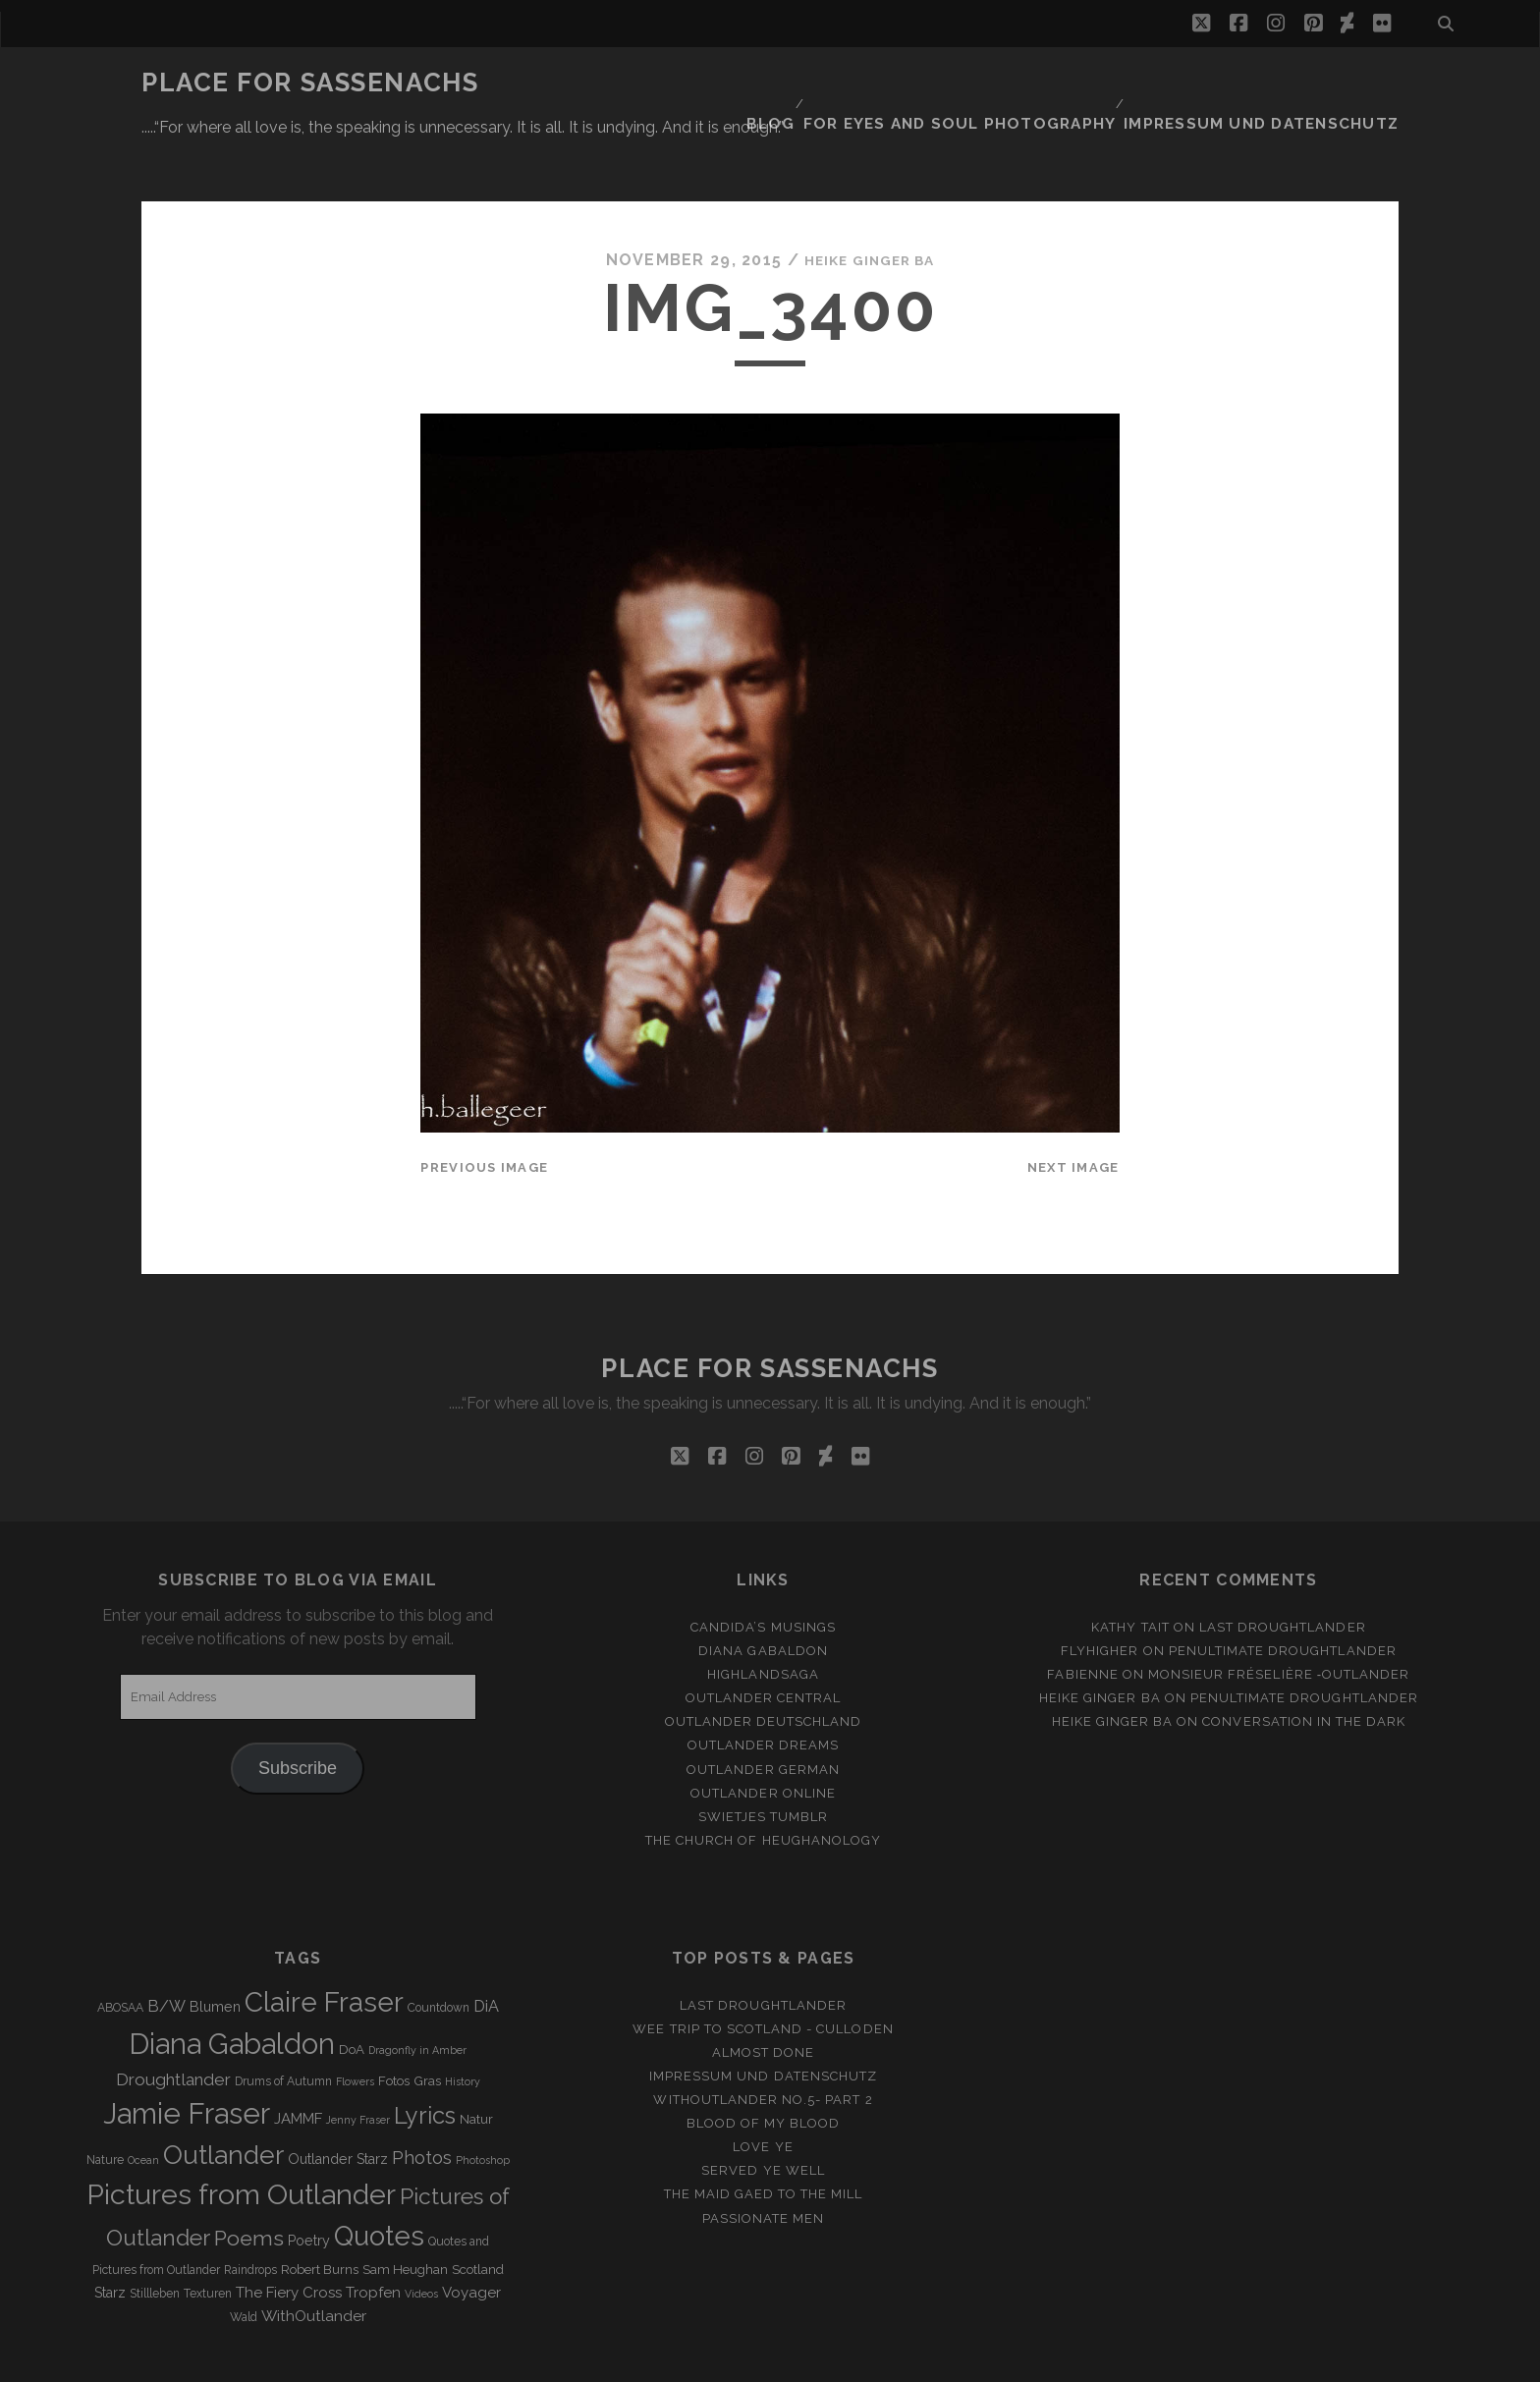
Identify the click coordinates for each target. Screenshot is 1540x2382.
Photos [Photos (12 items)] (422, 2097)
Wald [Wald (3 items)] (243, 2258)
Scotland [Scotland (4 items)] (478, 2210)
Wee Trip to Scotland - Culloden (762, 1970)
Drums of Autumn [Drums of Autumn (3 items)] (283, 2021)
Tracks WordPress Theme (686, 2360)
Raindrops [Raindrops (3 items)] (250, 2211)
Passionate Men (763, 2158)
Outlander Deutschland (763, 1662)
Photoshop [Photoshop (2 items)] (483, 2100)
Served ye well (763, 2111)
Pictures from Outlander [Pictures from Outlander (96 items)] (241, 2135)
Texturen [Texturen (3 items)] (208, 2235)
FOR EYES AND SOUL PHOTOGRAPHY (1007, 83)
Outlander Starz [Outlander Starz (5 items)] (338, 2099)
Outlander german (763, 1709)
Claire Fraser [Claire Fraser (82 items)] (324, 1943)
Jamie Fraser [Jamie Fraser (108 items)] (186, 2053)
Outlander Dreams (764, 1686)
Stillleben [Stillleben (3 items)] (155, 2235)
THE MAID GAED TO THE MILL (763, 2135)
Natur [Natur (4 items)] (476, 2059)
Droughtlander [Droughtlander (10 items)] (173, 2019)
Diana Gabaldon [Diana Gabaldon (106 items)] (232, 1985)
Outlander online (763, 1734)
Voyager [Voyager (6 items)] (471, 2234)
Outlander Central (764, 1639)
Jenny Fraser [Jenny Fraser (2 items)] (358, 2060)
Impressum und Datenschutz (1281, 83)
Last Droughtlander (1282, 1568)
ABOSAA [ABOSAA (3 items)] (120, 1949)
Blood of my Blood (764, 2064)
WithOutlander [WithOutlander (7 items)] (313, 2256)
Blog (831, 83)
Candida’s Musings (763, 1568)
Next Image (1073, 1108)
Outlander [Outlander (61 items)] (223, 2094)
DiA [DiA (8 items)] (486, 1947)
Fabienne (1082, 1615)
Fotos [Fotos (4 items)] (394, 2021)
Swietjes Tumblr (763, 1757)
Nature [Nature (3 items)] (105, 2100)
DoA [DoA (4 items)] (351, 1990)
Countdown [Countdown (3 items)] (438, 1949)
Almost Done (763, 1993)
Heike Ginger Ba (869, 201)
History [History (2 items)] (462, 2021)
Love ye (763, 2087)
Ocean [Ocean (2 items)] (143, 2100)
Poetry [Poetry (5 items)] (309, 2181)
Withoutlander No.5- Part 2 (762, 2040)
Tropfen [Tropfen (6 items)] (373, 2234)
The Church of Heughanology (763, 1781)
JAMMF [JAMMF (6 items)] (298, 2059)
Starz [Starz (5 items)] (110, 2234)
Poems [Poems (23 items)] (249, 2179)
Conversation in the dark (1303, 1662)
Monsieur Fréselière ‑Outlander (1279, 1615)
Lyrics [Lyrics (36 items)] (425, 2056)
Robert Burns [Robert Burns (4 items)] (319, 2210)
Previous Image (484, 1108)
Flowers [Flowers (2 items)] (355, 2021)
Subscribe (297, 1709)
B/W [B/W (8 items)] (166, 1947)
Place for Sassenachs (309, 82)
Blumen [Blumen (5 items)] (215, 1948)
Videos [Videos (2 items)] (421, 2235)
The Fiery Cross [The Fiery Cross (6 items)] (289, 2234)
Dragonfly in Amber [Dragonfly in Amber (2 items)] (417, 1991)
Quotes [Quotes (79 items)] (379, 2176)
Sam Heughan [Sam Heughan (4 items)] (405, 2210)
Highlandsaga (763, 1615)
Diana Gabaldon (763, 1591)
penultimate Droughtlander (1283, 1591)
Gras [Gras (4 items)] (427, 2021)
